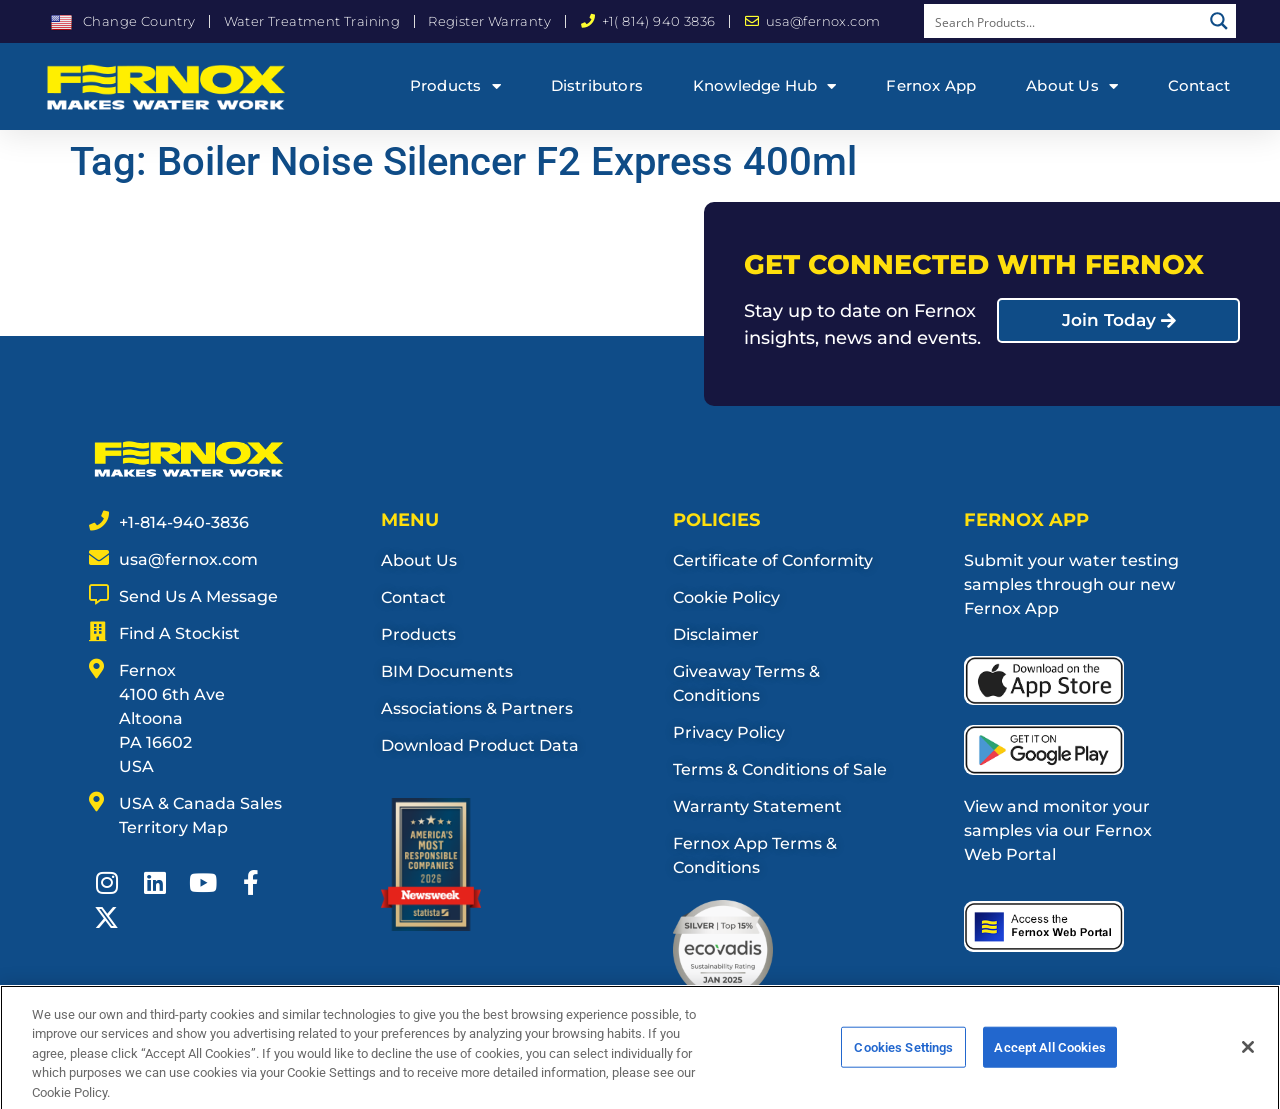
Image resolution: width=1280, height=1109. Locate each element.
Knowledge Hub (765, 86)
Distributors (597, 85)
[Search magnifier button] (1219, 21)
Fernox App (931, 85)
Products (455, 86)
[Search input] (1064, 21)
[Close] (1248, 1060)
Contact (1199, 85)
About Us (1072, 86)
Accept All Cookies (1049, 1060)
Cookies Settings (903, 1060)
